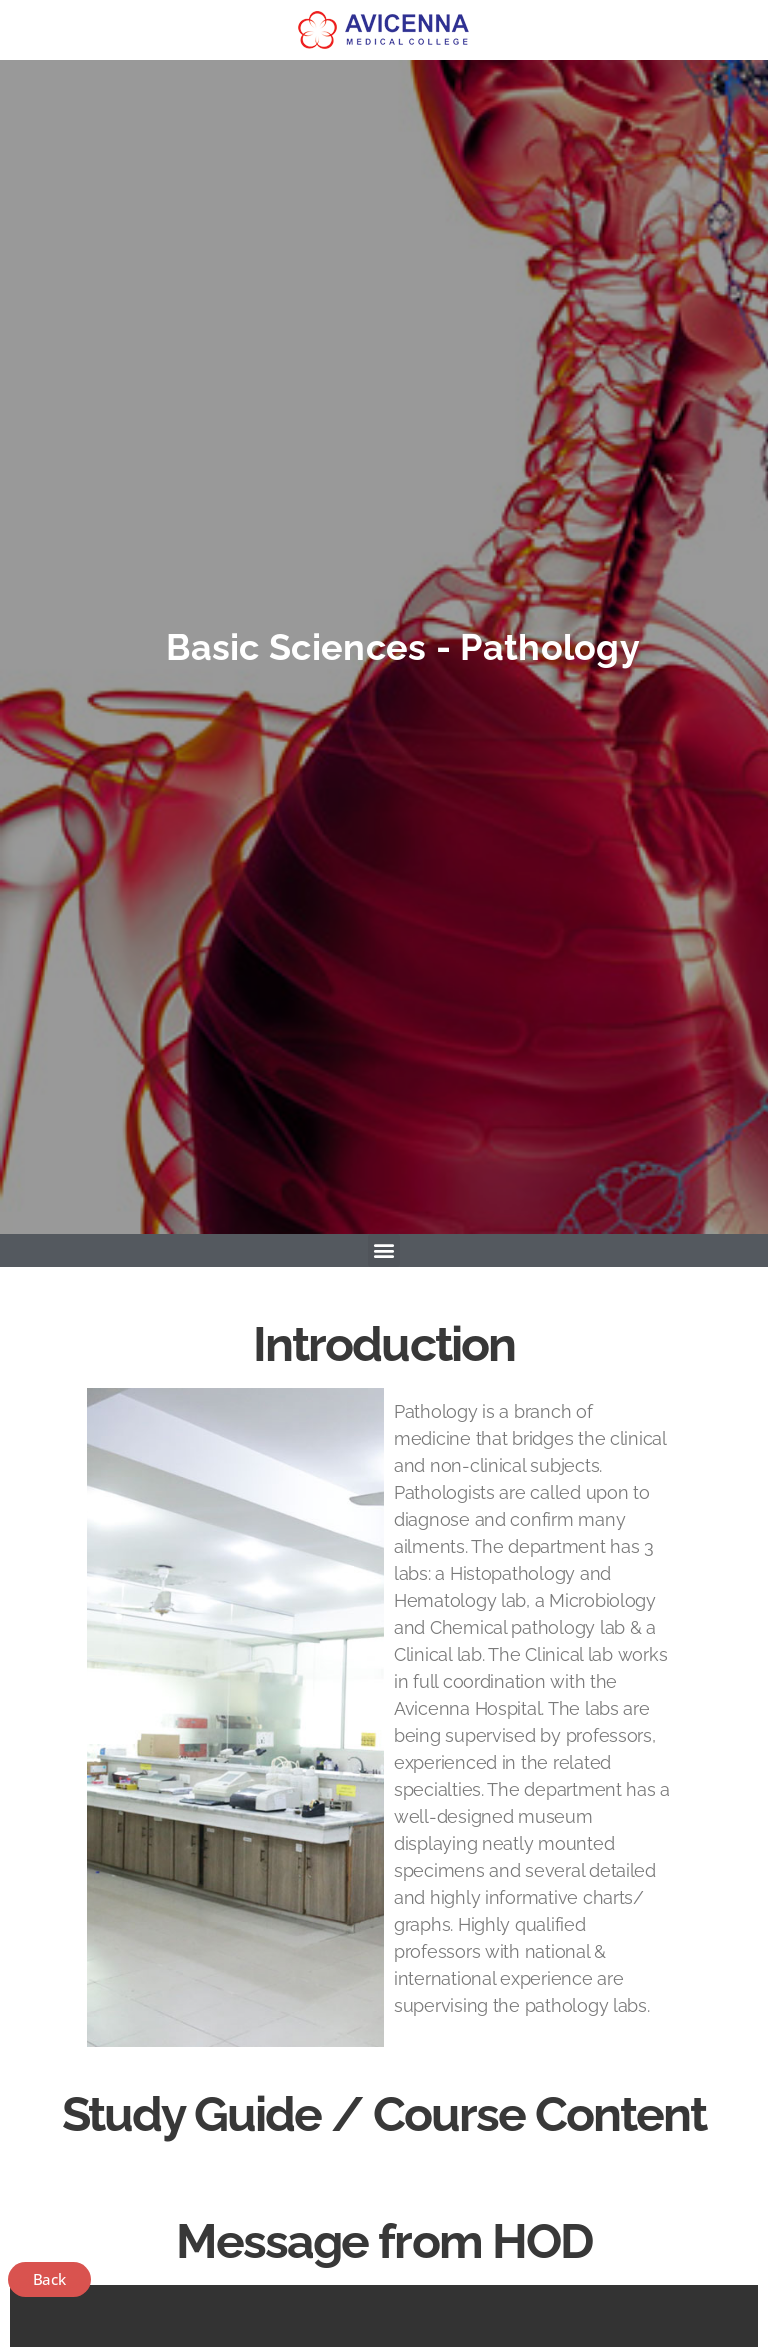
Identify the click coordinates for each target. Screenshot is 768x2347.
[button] (384, 1250)
